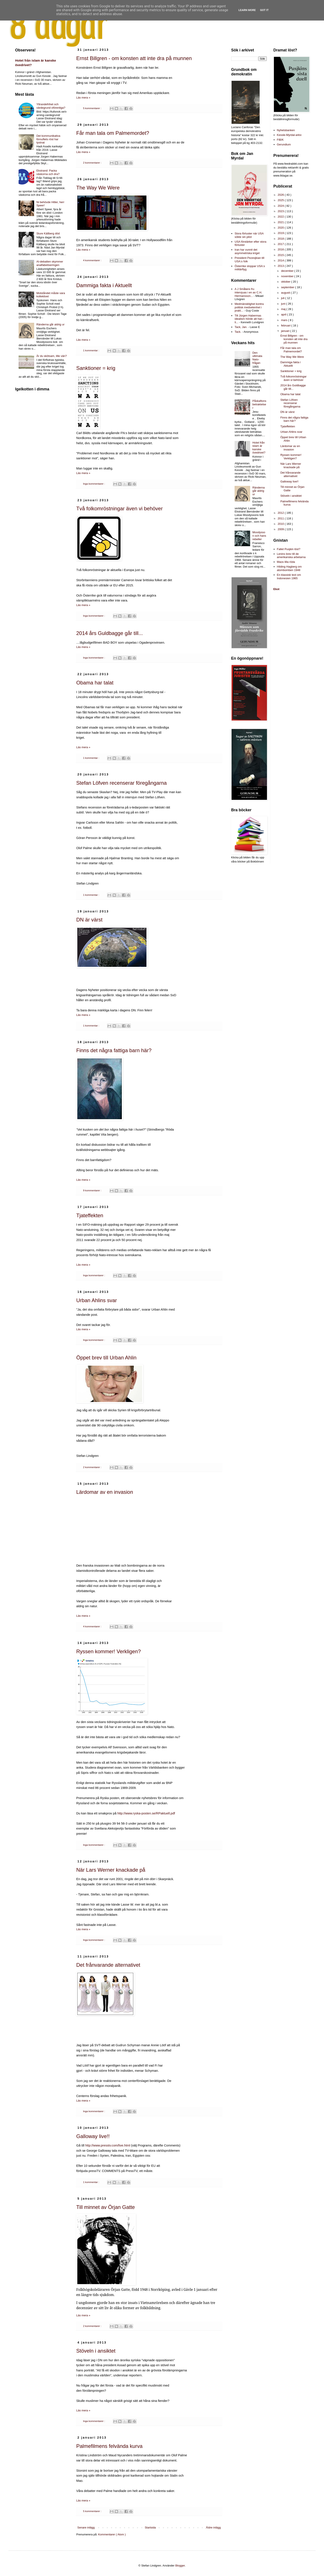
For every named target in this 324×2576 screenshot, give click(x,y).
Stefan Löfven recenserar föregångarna (121, 783)
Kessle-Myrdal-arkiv (289, 135)
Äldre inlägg (213, 2527)
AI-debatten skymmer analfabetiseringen (49, 263)
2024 (281, 205)
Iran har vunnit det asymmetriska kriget (247, 251)
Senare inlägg (86, 2527)
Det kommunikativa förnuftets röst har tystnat (48, 139)
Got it (264, 10)
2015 (281, 255)
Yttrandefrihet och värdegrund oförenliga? (50, 106)
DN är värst (89, 920)
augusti (286, 292)
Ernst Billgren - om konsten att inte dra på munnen (134, 58)
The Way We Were (98, 188)
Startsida (150, 2527)
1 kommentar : (91, 350)
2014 (281, 260)
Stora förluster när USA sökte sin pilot (249, 235)
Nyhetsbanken (286, 130)
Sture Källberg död (48, 233)
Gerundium (284, 144)
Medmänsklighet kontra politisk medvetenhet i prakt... (249, 307)
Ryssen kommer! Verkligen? (108, 1651)
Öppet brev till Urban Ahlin (106, 1357)
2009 (281, 529)
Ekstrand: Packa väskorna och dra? (47, 172)
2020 (281, 227)
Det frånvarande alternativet (108, 1965)
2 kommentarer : (92, 162)
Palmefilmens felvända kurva (109, 2446)
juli (283, 298)
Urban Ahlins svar (96, 1300)
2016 (281, 249)
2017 (281, 244)
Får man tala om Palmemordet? (112, 133)
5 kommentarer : (92, 108)
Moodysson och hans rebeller (259, 536)
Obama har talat (94, 683)
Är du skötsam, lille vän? (51, 356)
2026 (281, 194)
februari (286, 325)
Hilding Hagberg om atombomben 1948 (289, 568)
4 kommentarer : (92, 260)
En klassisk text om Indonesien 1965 (289, 576)
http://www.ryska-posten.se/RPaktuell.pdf (146, 1813)
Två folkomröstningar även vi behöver (119, 508)
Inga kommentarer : (94, 483)
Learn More (247, 10)
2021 (281, 222)
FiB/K (280, 139)
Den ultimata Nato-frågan (257, 357)
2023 (281, 211)
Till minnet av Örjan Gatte (105, 2207)
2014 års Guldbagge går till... (109, 633)
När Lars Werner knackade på (110, 1870)
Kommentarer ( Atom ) (112, 2534)
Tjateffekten (89, 1215)
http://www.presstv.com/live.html (107, 2145)
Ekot (276, 589)
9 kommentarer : (92, 1190)
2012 (281, 512)
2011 (281, 518)
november (287, 276)
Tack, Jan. (241, 327)
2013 (281, 265)
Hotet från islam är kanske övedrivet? (258, 447)
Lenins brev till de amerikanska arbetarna (291, 555)
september (288, 287)
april (284, 314)
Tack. (238, 331)
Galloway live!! (93, 2136)
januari (285, 331)
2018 (281, 238)
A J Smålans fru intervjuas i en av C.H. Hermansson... (248, 292)
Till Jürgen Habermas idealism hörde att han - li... (249, 319)
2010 (281, 523)
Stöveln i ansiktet (95, 2351)
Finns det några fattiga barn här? (113, 1050)
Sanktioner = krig (95, 368)
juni (283, 303)
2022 (281, 216)
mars (284, 320)
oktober (286, 281)
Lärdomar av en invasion (104, 1492)
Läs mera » (83, 97)
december (287, 270)
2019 (281, 233)
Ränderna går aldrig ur (50, 324)
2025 (281, 200)
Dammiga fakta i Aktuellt (104, 285)
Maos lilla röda (286, 561)
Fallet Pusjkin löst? (288, 549)
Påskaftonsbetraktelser (259, 404)
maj (283, 309)
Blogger (180, 2565)
